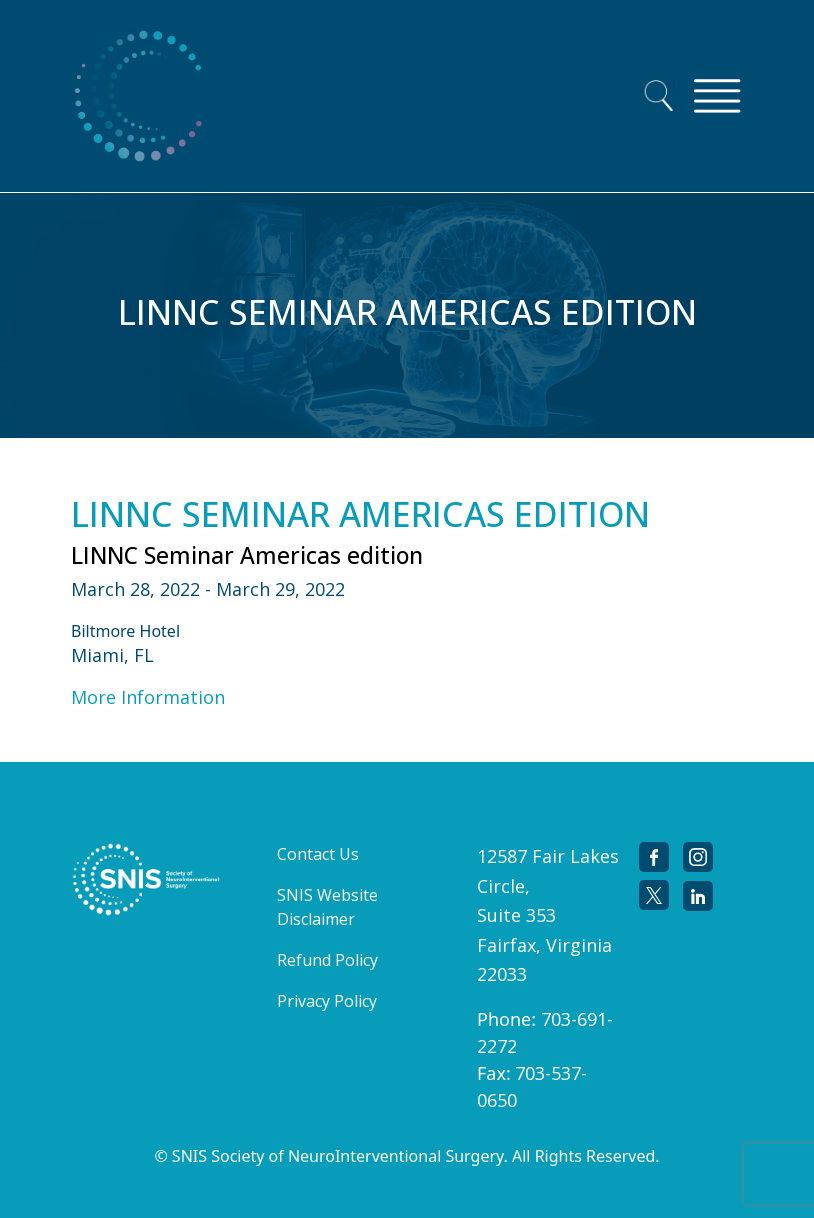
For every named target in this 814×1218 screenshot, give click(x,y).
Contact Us (318, 854)
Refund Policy (327, 960)
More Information (148, 697)
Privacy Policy (327, 1001)
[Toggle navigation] (717, 96)
